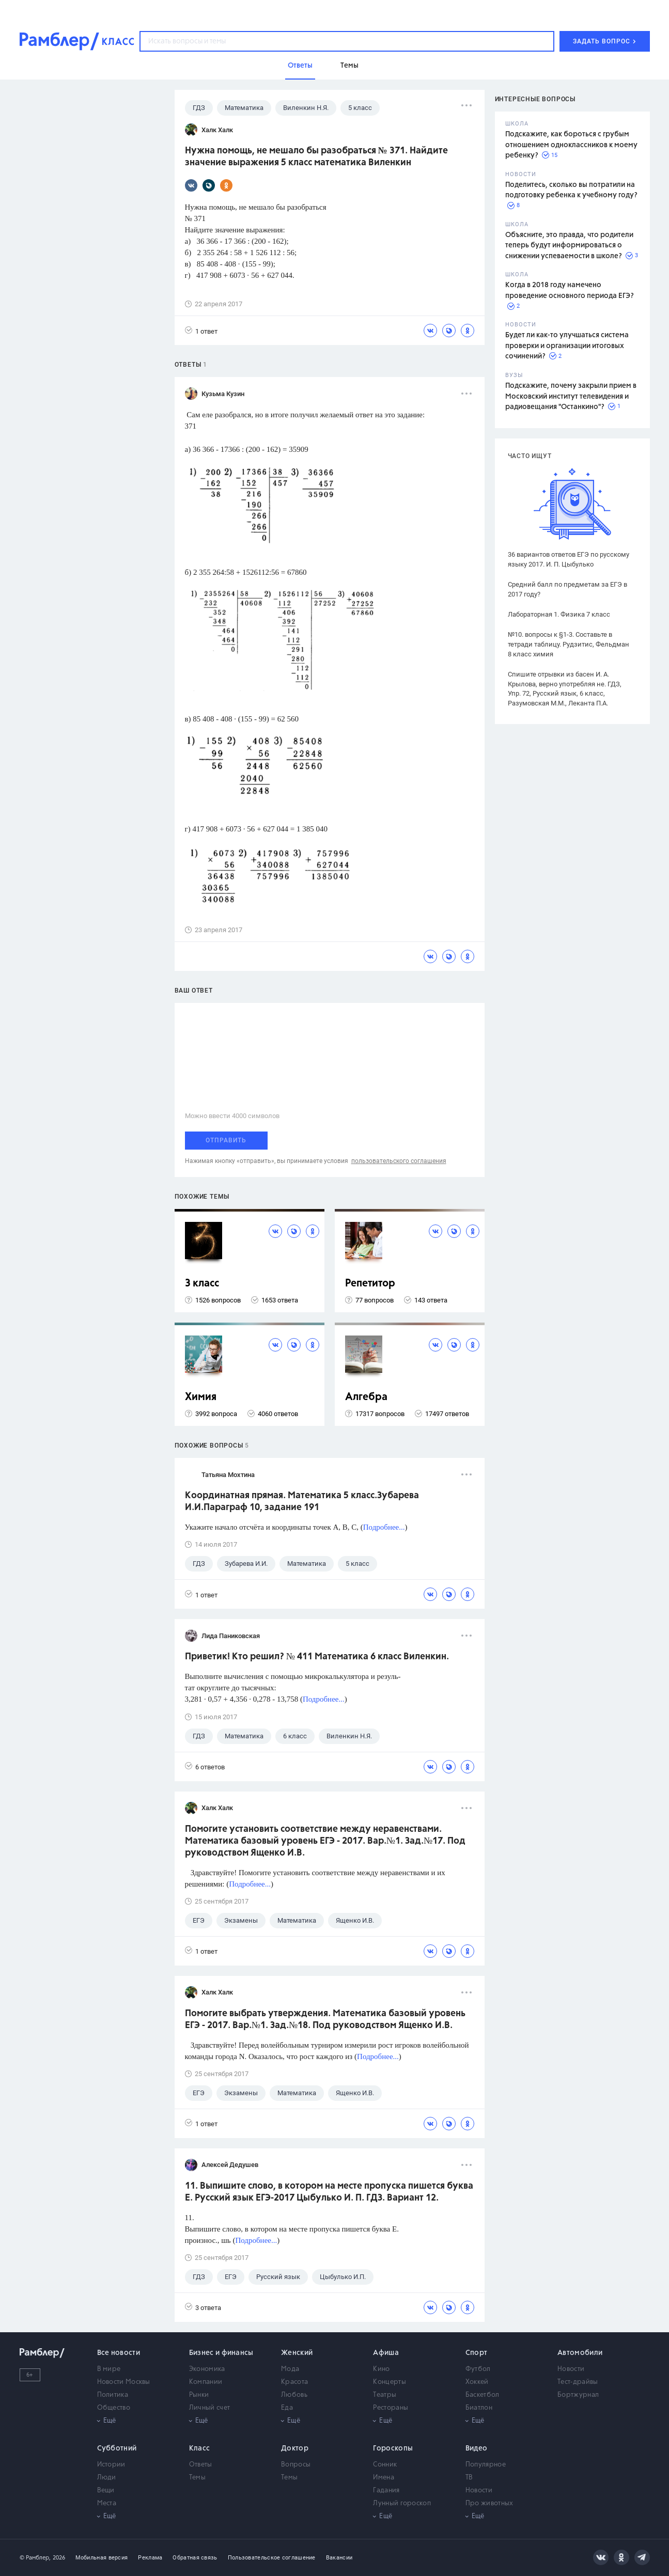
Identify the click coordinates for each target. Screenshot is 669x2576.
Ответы (200, 2464)
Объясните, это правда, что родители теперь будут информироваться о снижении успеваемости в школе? (569, 245)
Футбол (478, 2369)
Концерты (389, 2382)
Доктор (294, 2448)
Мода (290, 2369)
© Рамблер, (35, 2558)
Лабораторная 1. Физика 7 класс (559, 614)
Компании (205, 2382)
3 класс (202, 1283)
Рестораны (390, 2408)
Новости (570, 2369)
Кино (381, 2369)
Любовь (294, 2395)
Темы (197, 2477)
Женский (297, 2353)
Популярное (485, 2464)
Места (107, 2503)
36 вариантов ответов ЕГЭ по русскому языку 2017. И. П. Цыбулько (568, 559)
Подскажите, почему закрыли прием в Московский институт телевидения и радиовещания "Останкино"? (570, 396)
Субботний (117, 2448)
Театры (384, 2395)
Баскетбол (482, 2395)
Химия (200, 1397)
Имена (383, 2477)
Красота (294, 2382)
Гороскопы (393, 2448)
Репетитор (370, 1283)
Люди (106, 2477)
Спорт (476, 2353)
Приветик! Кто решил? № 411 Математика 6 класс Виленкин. (317, 1656)
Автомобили (579, 2353)
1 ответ (201, 330)
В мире (109, 2369)
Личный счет (209, 2408)
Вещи (106, 2490)
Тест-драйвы (577, 2382)
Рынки (199, 2395)
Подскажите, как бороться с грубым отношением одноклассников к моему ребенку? (571, 145)
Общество (113, 2408)
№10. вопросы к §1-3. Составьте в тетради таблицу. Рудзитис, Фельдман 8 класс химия (568, 644)
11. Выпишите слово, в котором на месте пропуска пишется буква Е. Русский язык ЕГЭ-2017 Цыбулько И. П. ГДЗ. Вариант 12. (329, 2192)
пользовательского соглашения (398, 1161)
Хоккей (477, 2382)
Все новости (118, 2353)
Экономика (207, 2369)
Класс (199, 2448)
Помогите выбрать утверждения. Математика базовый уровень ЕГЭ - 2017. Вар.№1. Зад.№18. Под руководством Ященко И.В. (325, 2019)
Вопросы (295, 2464)
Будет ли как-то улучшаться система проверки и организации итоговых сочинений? (567, 346)
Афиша (386, 2353)
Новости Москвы (123, 2382)
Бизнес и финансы (221, 2353)
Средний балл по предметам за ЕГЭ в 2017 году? (567, 589)
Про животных (489, 2503)
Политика (112, 2395)
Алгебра (366, 1397)
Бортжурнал (578, 2395)
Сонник (385, 2464)
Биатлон (478, 2408)
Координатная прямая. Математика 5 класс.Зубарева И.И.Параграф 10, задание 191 (302, 1501)
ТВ (469, 2477)
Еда (287, 2408)
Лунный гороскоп (402, 2503)
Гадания (386, 2490)
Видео (476, 2448)
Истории (111, 2464)
